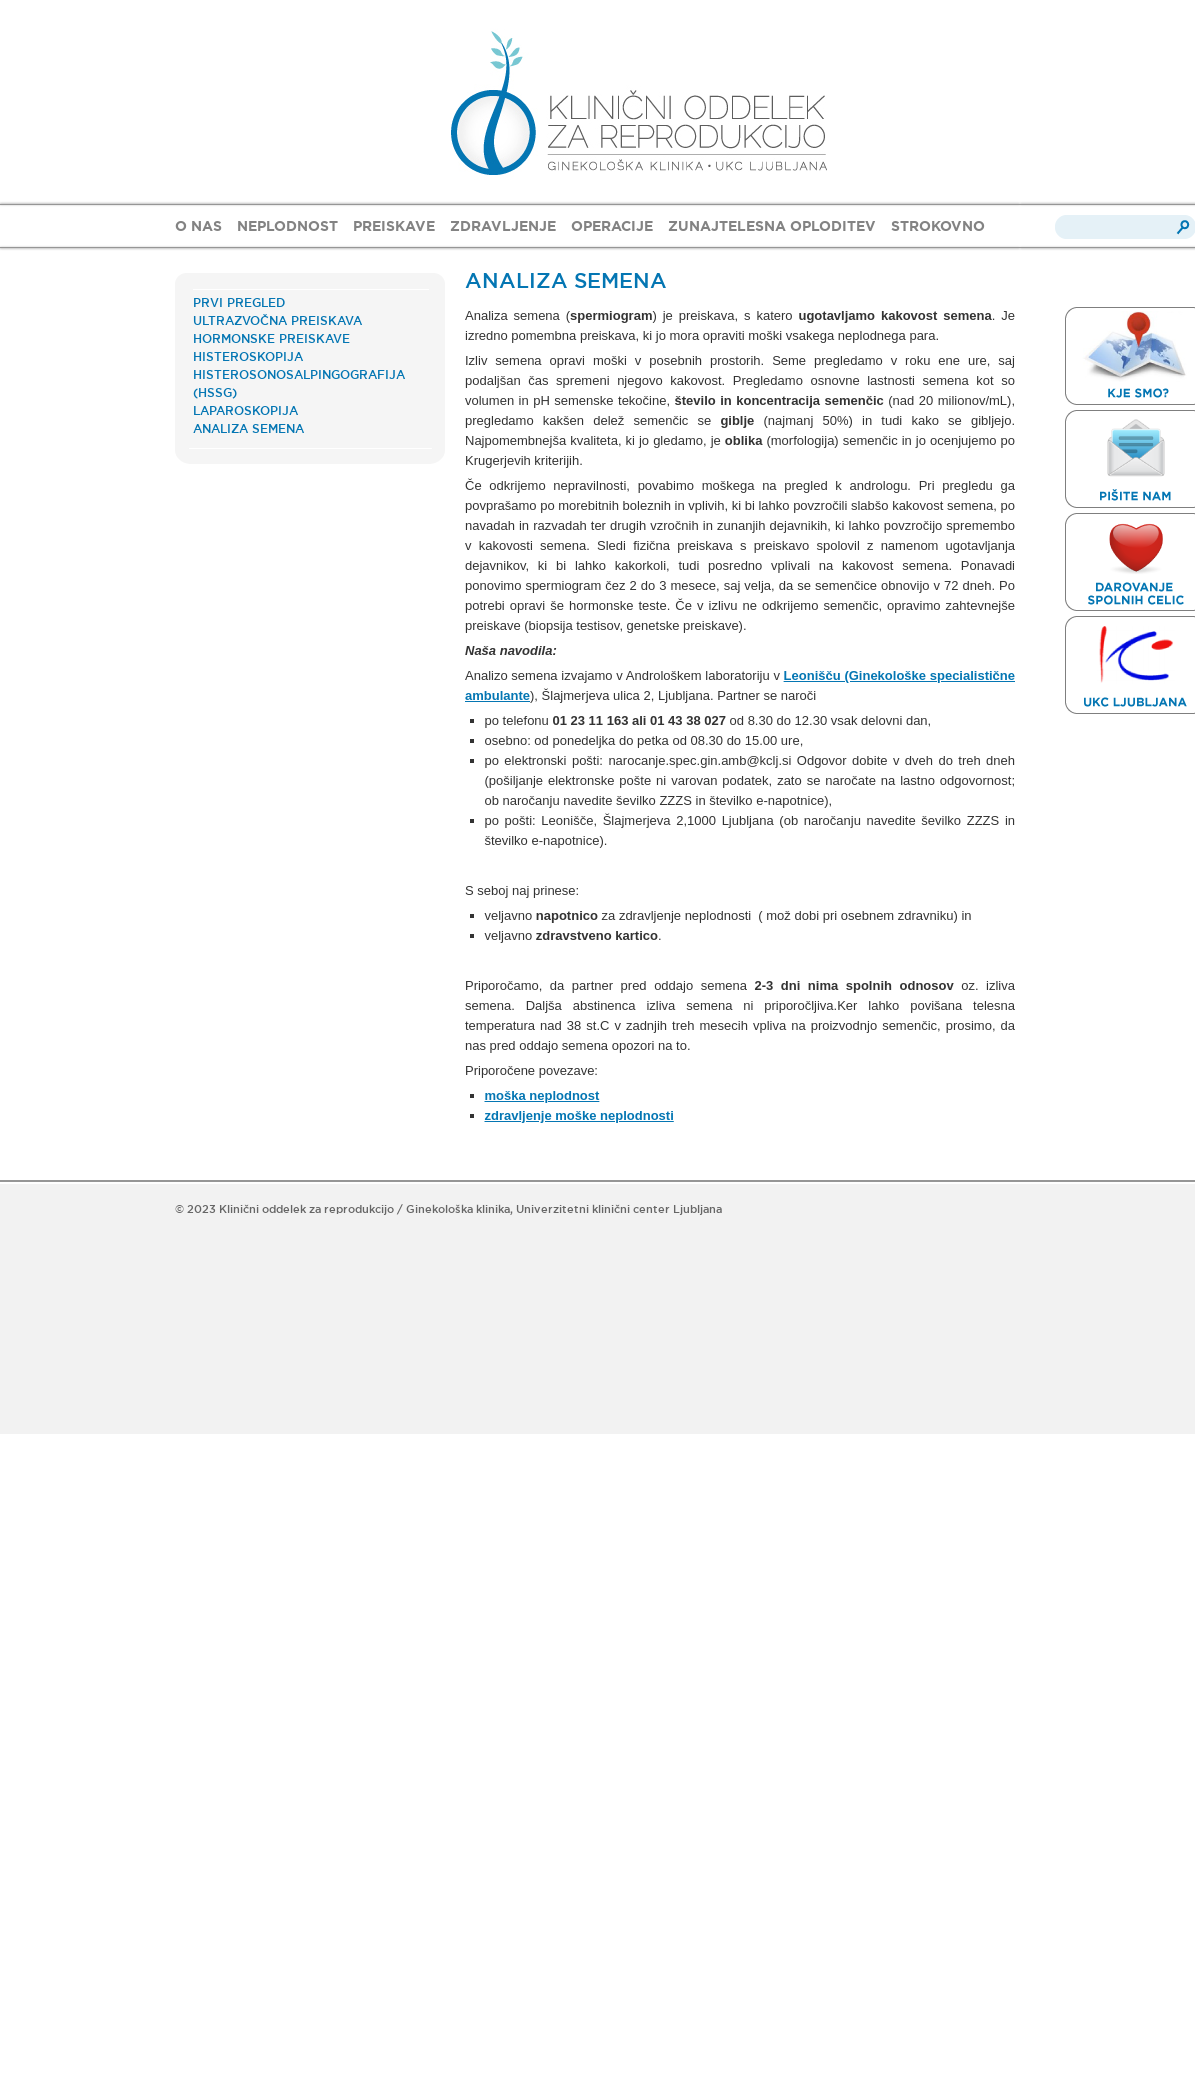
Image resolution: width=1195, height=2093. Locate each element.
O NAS (198, 226)
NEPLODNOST (287, 226)
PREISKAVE (394, 226)
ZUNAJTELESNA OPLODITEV (772, 226)
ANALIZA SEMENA (248, 428)
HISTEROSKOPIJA (248, 356)
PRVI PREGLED (239, 302)
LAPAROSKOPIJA (245, 410)
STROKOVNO (938, 226)
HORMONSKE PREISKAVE (271, 338)
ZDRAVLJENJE (503, 226)
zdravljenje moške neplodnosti (579, 1115)
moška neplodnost (542, 1095)
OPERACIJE (612, 226)
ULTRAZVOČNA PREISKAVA (277, 320)
